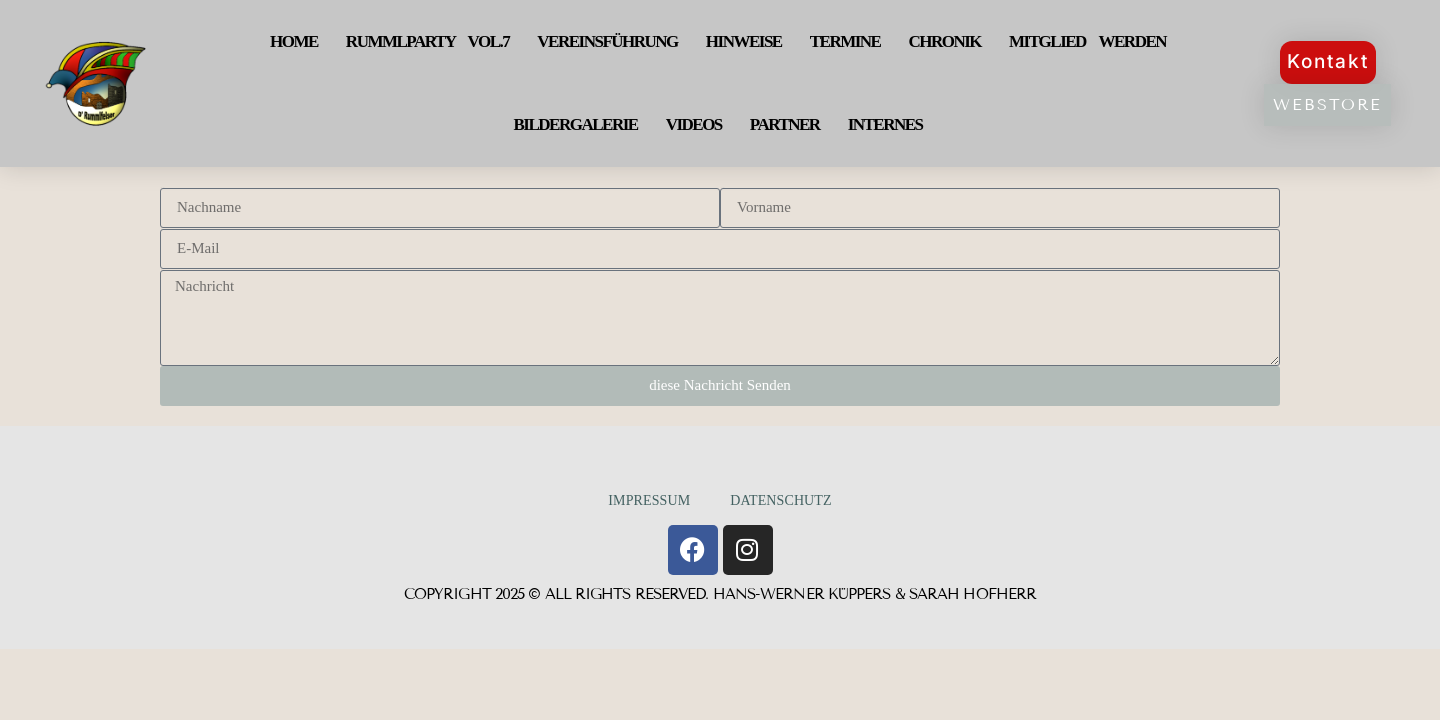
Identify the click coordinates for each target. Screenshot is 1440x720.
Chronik (944, 41)
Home (294, 41)
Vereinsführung (607, 41)
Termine (845, 41)
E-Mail (161, 228)
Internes (885, 124)
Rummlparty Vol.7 (427, 41)
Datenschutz (780, 500)
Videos (694, 124)
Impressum (649, 500)
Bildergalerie (576, 124)
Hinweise (744, 41)
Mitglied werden (1087, 41)
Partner (785, 124)
